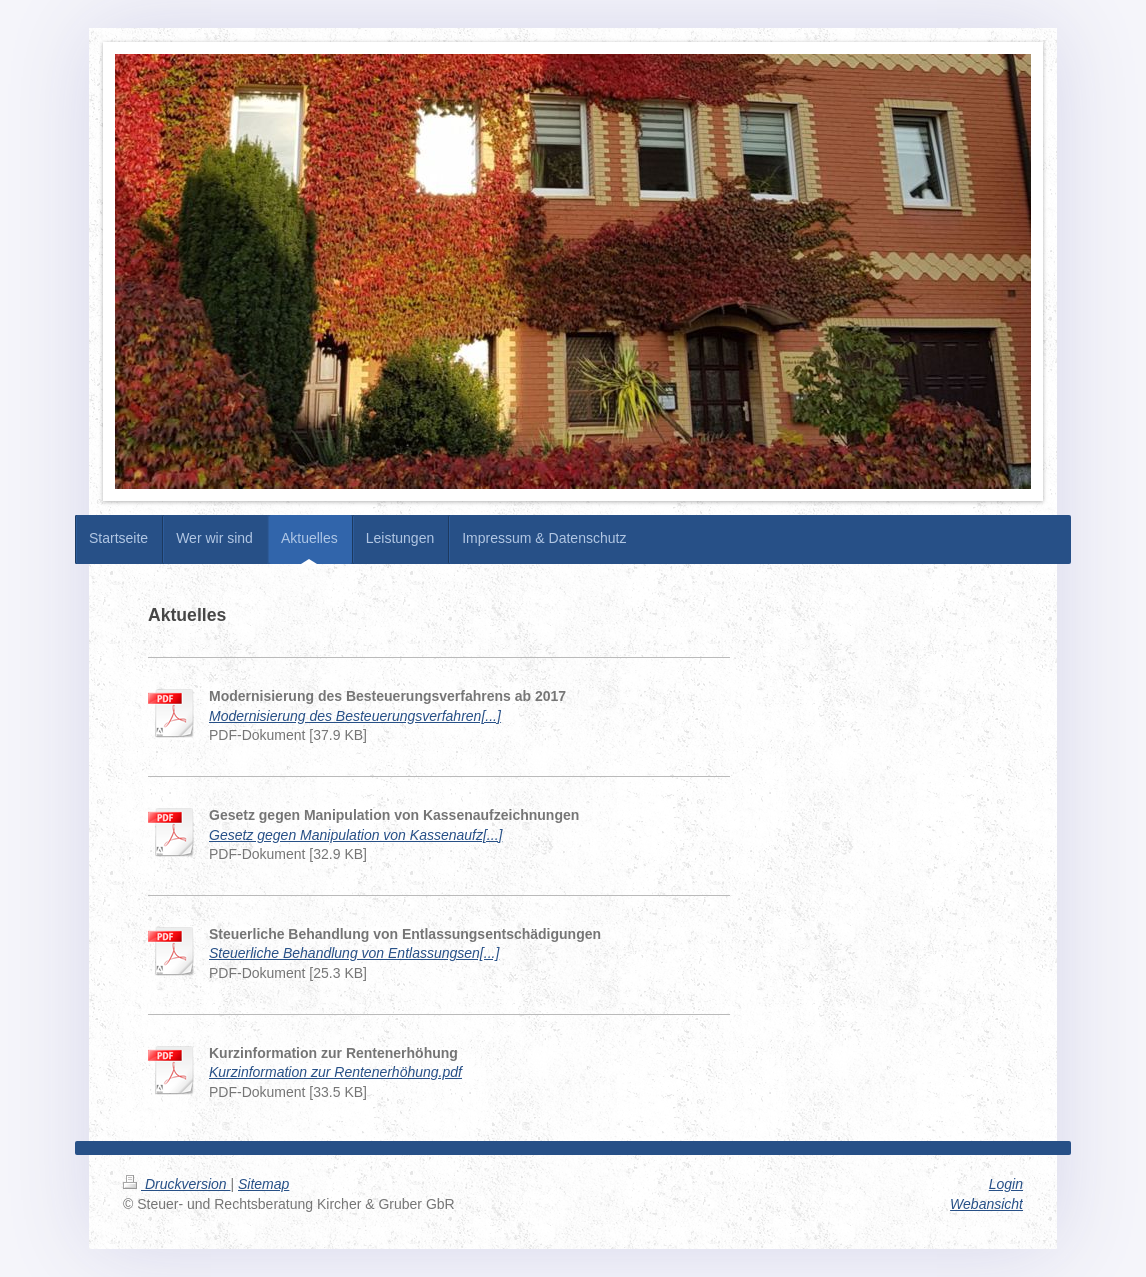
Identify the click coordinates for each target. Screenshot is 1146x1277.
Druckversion (176, 1184)
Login (1006, 1184)
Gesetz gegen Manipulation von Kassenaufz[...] (355, 835)
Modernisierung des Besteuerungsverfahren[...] (355, 716)
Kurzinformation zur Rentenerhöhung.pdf (335, 1072)
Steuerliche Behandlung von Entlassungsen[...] (354, 953)
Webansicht (986, 1204)
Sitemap (263, 1184)
